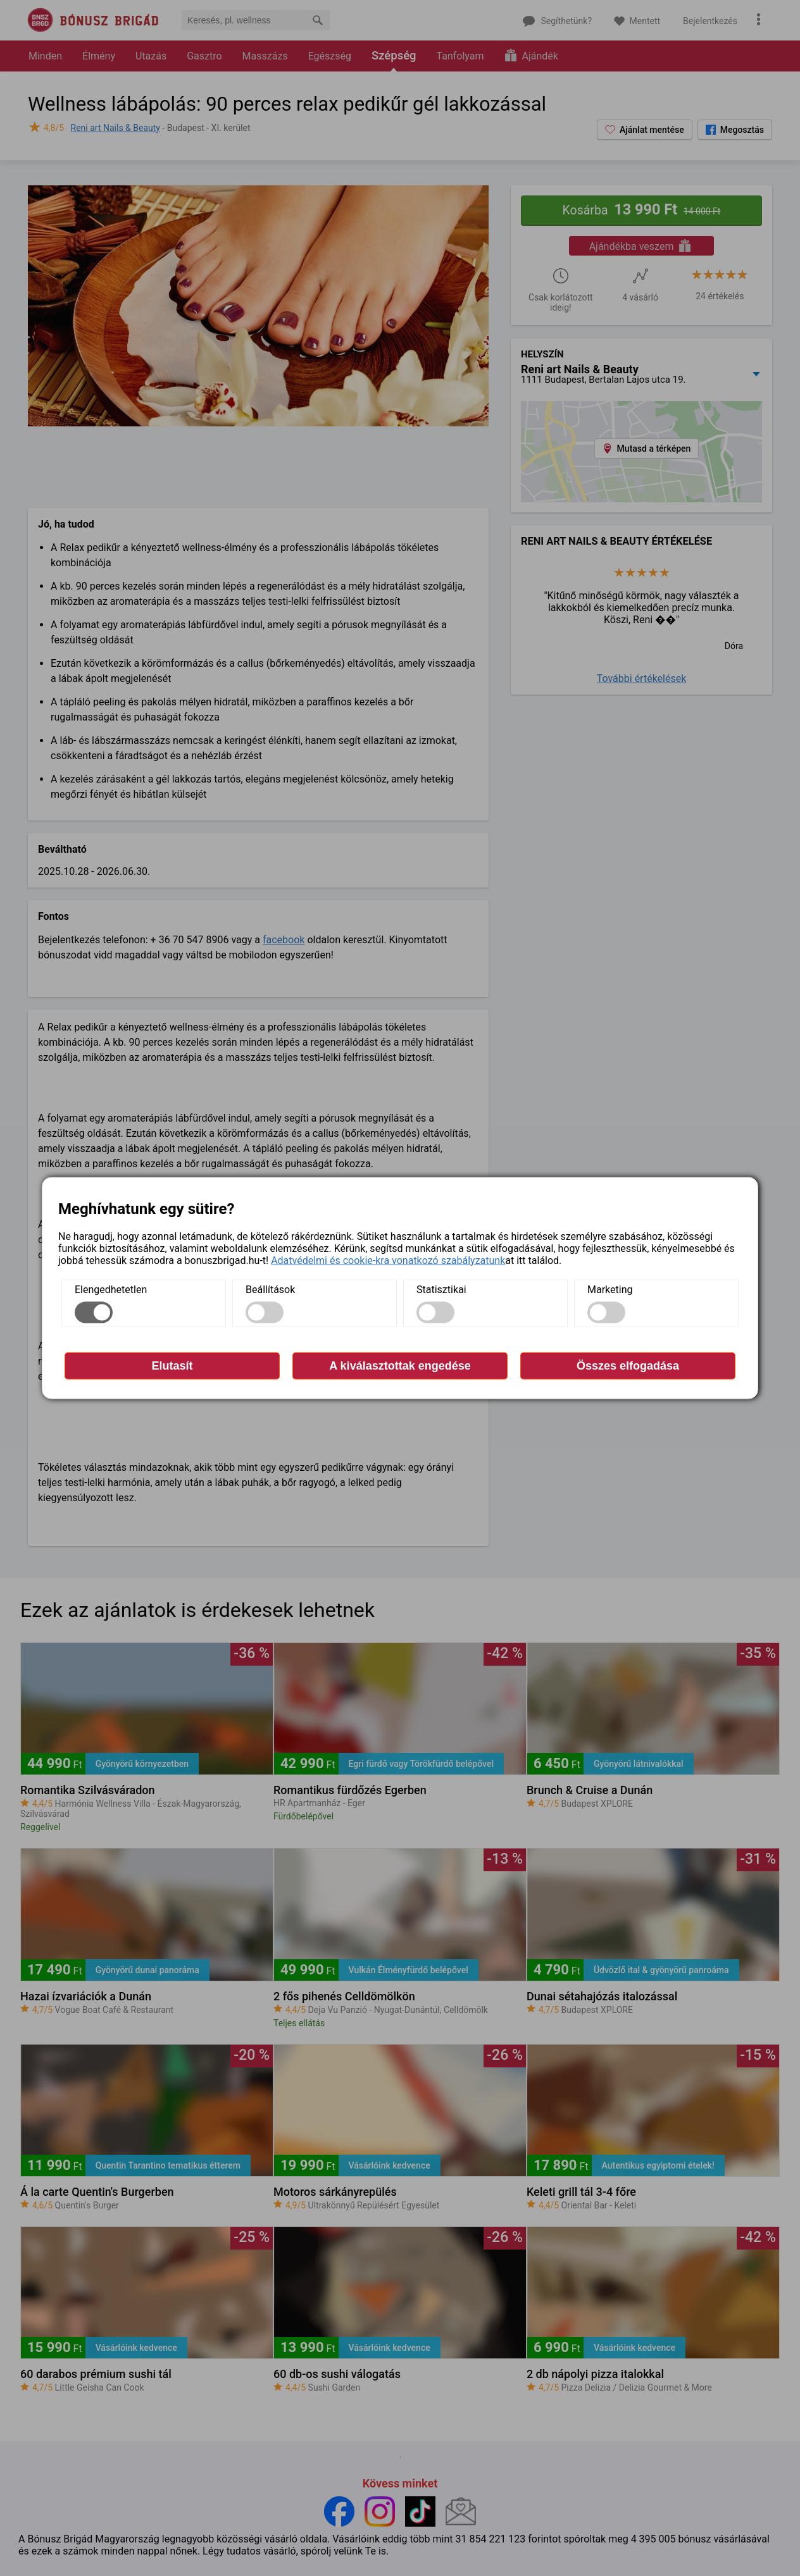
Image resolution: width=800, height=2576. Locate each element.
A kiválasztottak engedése (399, 1365)
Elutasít (171, 1365)
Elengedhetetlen (111, 1289)
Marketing (609, 1289)
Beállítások (270, 1289)
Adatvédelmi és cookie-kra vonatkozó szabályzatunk (388, 1260)
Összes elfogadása (628, 1365)
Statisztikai (441, 1289)
